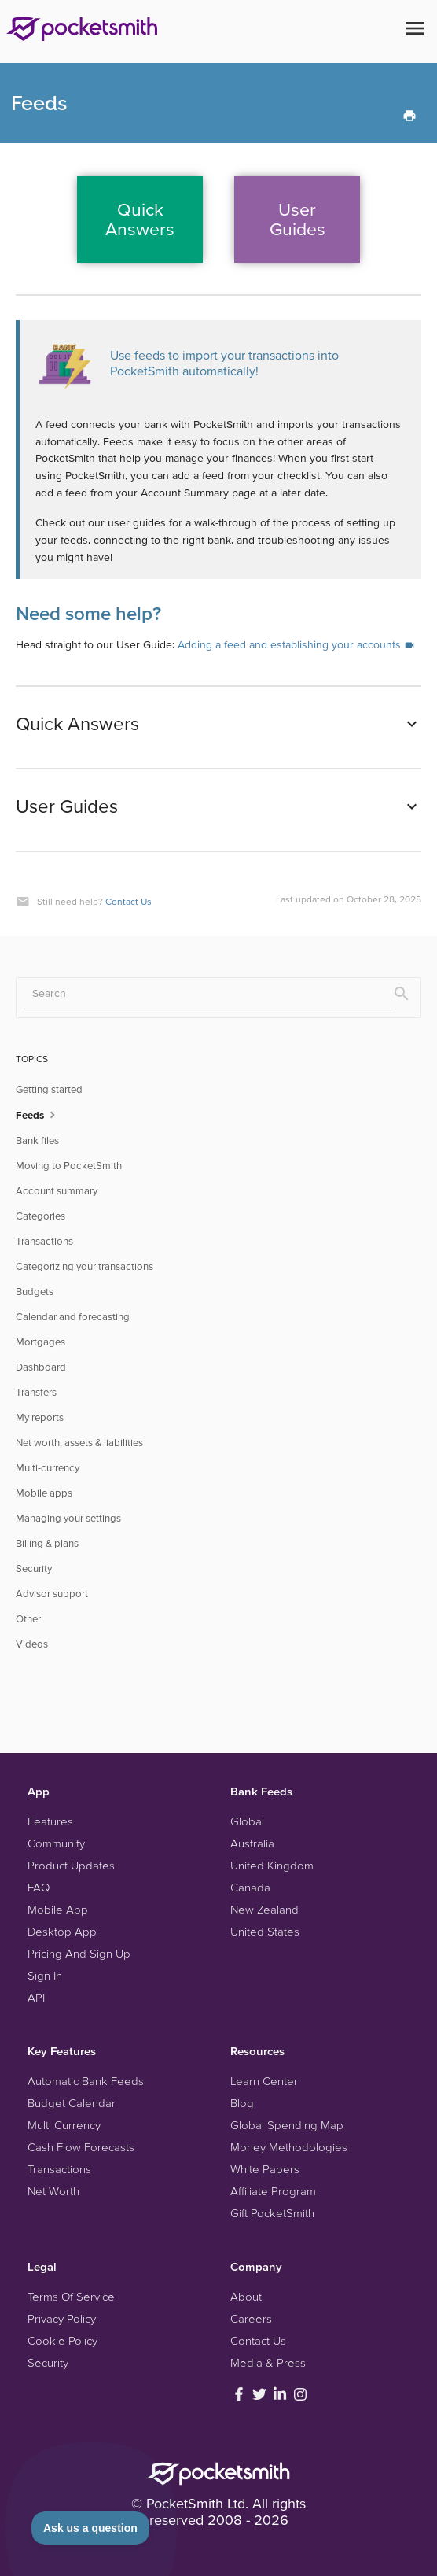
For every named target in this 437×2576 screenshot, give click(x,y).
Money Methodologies (288, 2146)
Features (50, 1821)
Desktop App (62, 1931)
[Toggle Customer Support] (90, 2528)
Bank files (37, 1140)
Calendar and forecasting (73, 1317)
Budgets (34, 1291)
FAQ (39, 1887)
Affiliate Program (273, 2191)
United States (264, 1931)
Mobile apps (44, 1493)
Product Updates (71, 1865)
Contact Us (128, 901)
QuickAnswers (139, 219)
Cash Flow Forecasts (81, 2146)
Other (28, 1619)
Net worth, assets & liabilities (79, 1443)
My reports (40, 1417)
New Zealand (264, 1909)
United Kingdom (272, 1865)
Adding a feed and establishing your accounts (296, 644)
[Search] (208, 993)
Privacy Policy (62, 2318)
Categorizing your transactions (84, 1266)
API (36, 1997)
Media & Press (268, 2362)
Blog (242, 2102)
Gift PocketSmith (272, 2213)
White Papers (264, 2169)
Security (34, 1568)
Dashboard (41, 1367)
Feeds (37, 1114)
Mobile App (58, 1909)
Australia (252, 1843)
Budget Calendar (72, 2102)
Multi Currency (64, 2124)
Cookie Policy (62, 2340)
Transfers (36, 1392)
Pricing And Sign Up (79, 1953)
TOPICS (32, 1059)
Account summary (56, 1191)
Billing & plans (47, 1543)
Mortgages (40, 1342)
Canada (250, 1887)
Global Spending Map (286, 2124)
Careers (251, 2318)
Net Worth (53, 2191)
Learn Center (264, 2080)
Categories (40, 1216)
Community (56, 1843)
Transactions (44, 1241)
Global (247, 1821)
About (246, 2296)
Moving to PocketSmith (69, 1166)
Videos (32, 1644)
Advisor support (52, 1594)
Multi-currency (47, 1468)
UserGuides (297, 219)
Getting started (49, 1089)
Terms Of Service (71, 2296)
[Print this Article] (409, 114)
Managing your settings (68, 1518)
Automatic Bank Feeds (86, 2080)
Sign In (45, 1975)
